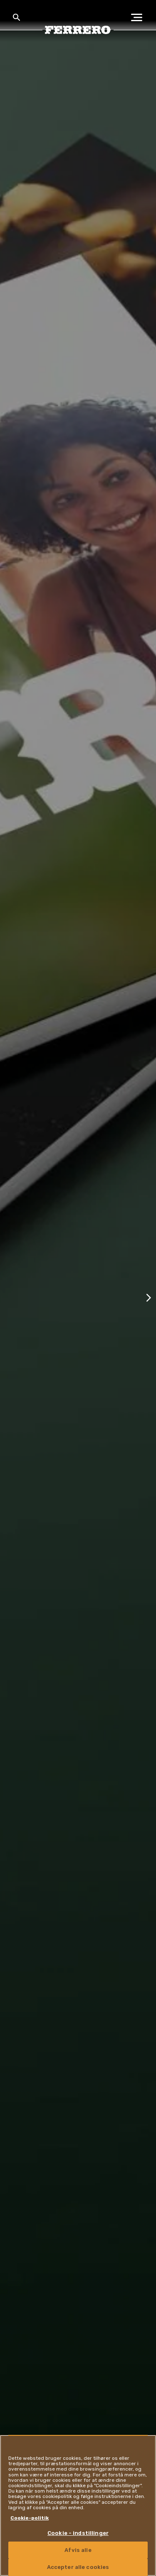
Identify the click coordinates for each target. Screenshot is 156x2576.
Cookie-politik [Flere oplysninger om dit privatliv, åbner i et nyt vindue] (29, 2518)
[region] (78, 2505)
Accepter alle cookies (78, 2567)
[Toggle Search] (16, 17)
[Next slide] (148, 1297)
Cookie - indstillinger (78, 2533)
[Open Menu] (139, 17)
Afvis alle (77, 2550)
